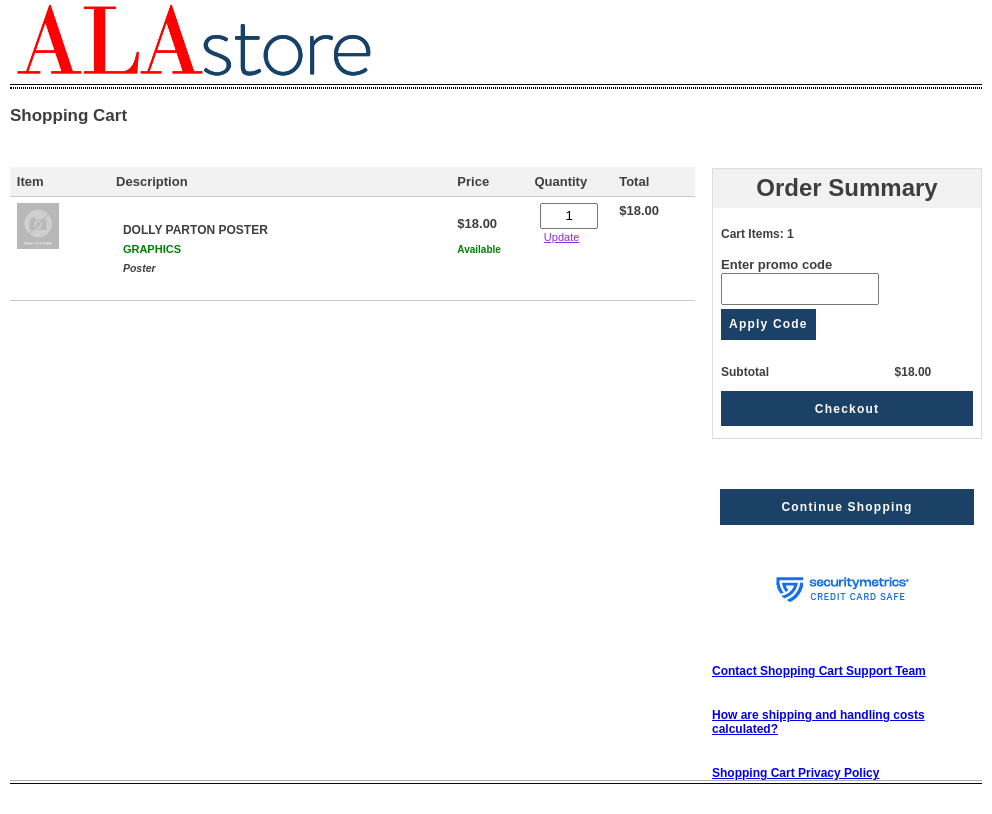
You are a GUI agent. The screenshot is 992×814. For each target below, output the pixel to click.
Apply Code (768, 324)
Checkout (847, 409)
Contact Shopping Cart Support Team (819, 671)
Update (561, 237)
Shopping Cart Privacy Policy (795, 773)
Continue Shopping (846, 507)
